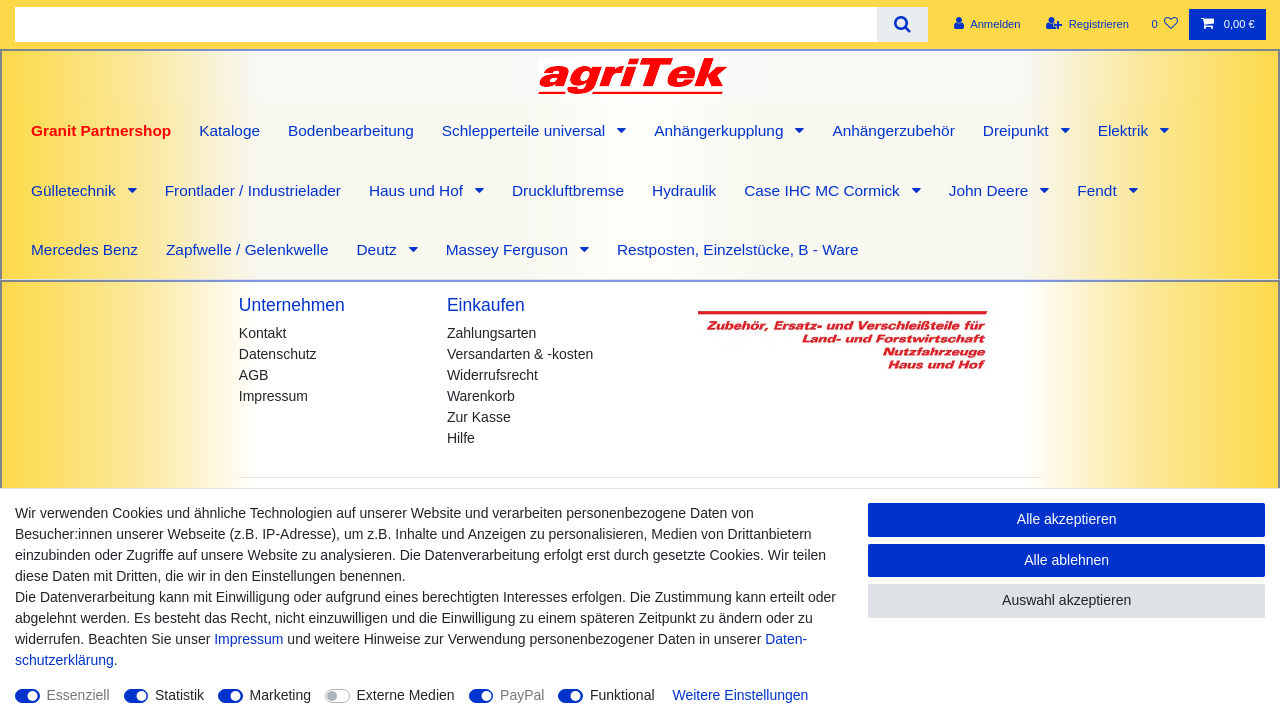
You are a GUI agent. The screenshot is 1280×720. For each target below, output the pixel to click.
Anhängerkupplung (721, 130)
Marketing (280, 695)
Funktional (622, 695)
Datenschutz (278, 354)
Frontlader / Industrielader (253, 190)
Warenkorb (481, 396)
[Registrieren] (1087, 24)
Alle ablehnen (1066, 560)
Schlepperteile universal (526, 130)
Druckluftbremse (568, 190)
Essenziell (78, 695)
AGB (254, 375)
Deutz (378, 249)
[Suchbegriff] (446, 24)
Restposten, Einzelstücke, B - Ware (738, 249)
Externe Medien (406, 695)
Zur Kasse (479, 417)
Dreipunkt (1018, 130)
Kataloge (229, 130)
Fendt (1099, 190)
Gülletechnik (75, 190)
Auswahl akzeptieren (1066, 600)
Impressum (273, 396)
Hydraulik (684, 190)
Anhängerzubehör (893, 130)
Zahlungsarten (492, 333)
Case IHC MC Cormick (824, 190)
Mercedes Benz (84, 249)
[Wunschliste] (1164, 24)
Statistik (179, 695)
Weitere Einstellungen (740, 695)
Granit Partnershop (101, 130)
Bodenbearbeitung (351, 130)
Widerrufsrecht (492, 375)
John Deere (991, 190)
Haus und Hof (418, 190)
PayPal (522, 695)
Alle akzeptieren (1067, 519)
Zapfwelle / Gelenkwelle (247, 249)
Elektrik (1125, 130)
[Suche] (902, 24)
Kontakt (262, 333)
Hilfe (461, 438)
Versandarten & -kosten (520, 354)
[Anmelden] (987, 24)
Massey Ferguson (509, 249)
